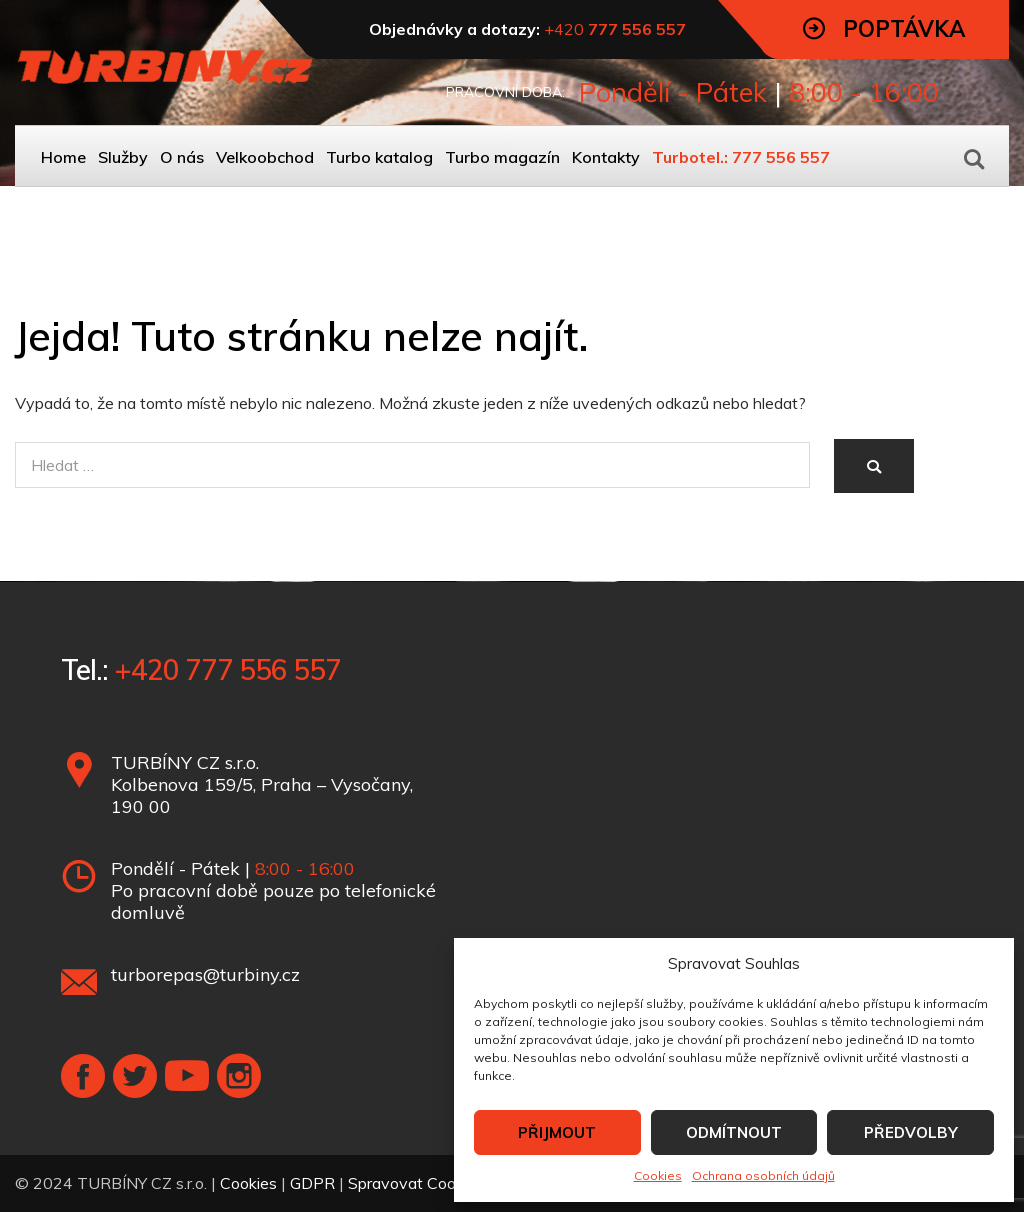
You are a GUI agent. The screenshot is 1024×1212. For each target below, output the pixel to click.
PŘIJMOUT (557, 1132)
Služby (123, 157)
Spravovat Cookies (416, 1183)
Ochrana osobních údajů (763, 1175)
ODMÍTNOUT (734, 1132)
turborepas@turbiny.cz (205, 974)
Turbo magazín (502, 157)
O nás (182, 157)
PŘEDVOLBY (911, 1132)
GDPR (312, 1183)
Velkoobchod (265, 157)
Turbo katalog (379, 157)
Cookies (658, 1175)
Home (63, 157)
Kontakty (606, 157)
